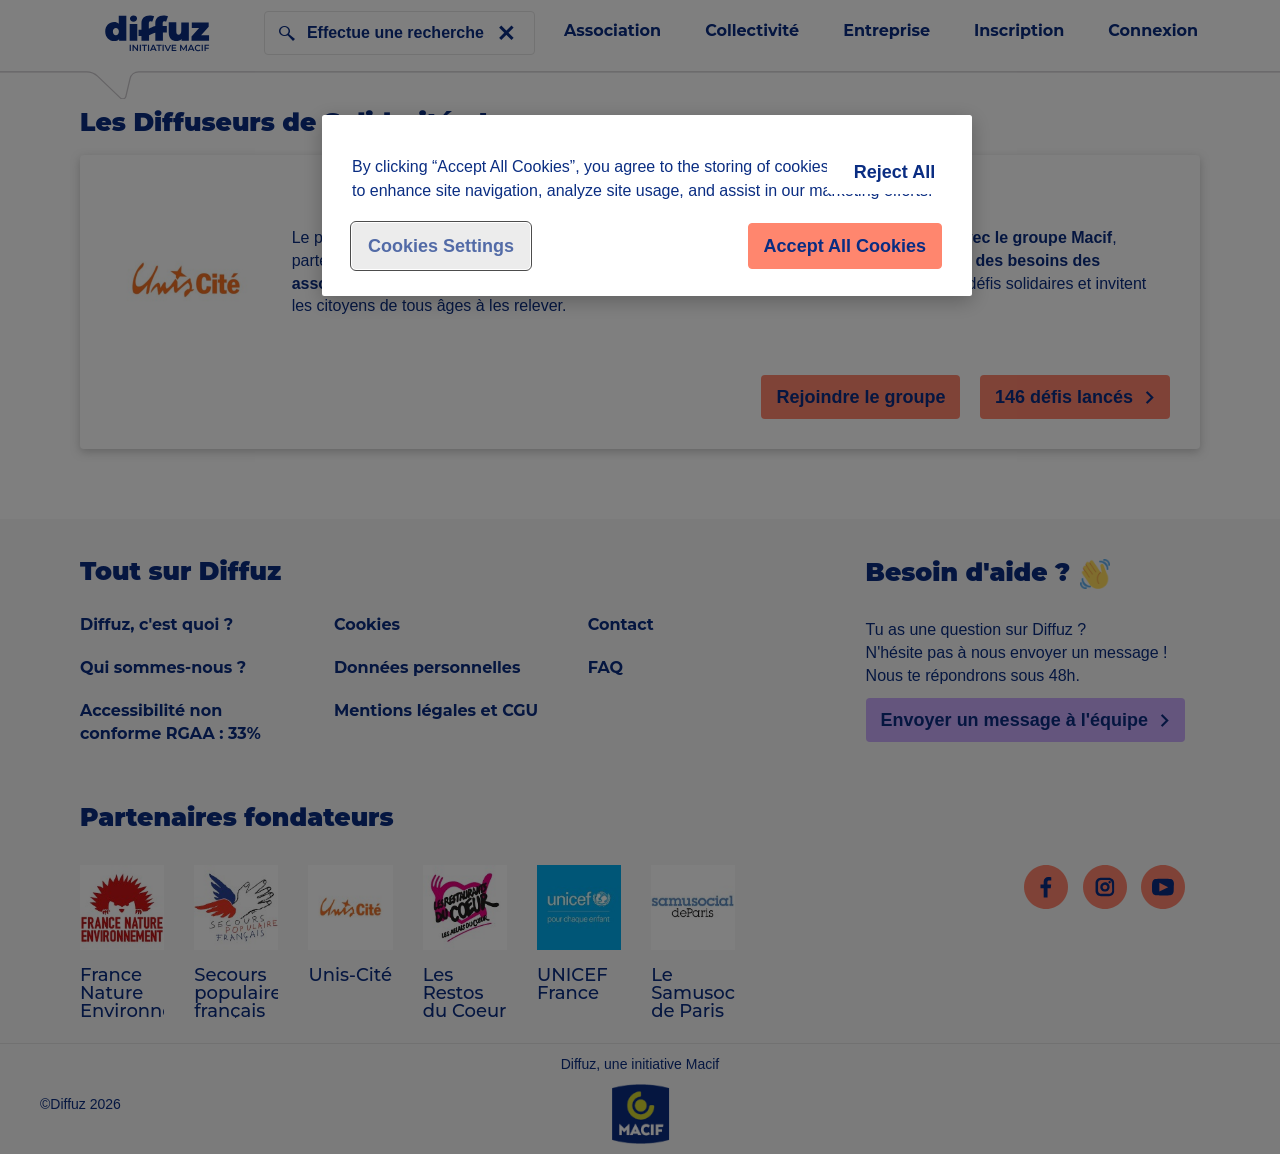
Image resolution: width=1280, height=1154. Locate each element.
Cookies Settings (441, 246)
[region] (647, 205)
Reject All (894, 172)
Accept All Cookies (845, 246)
